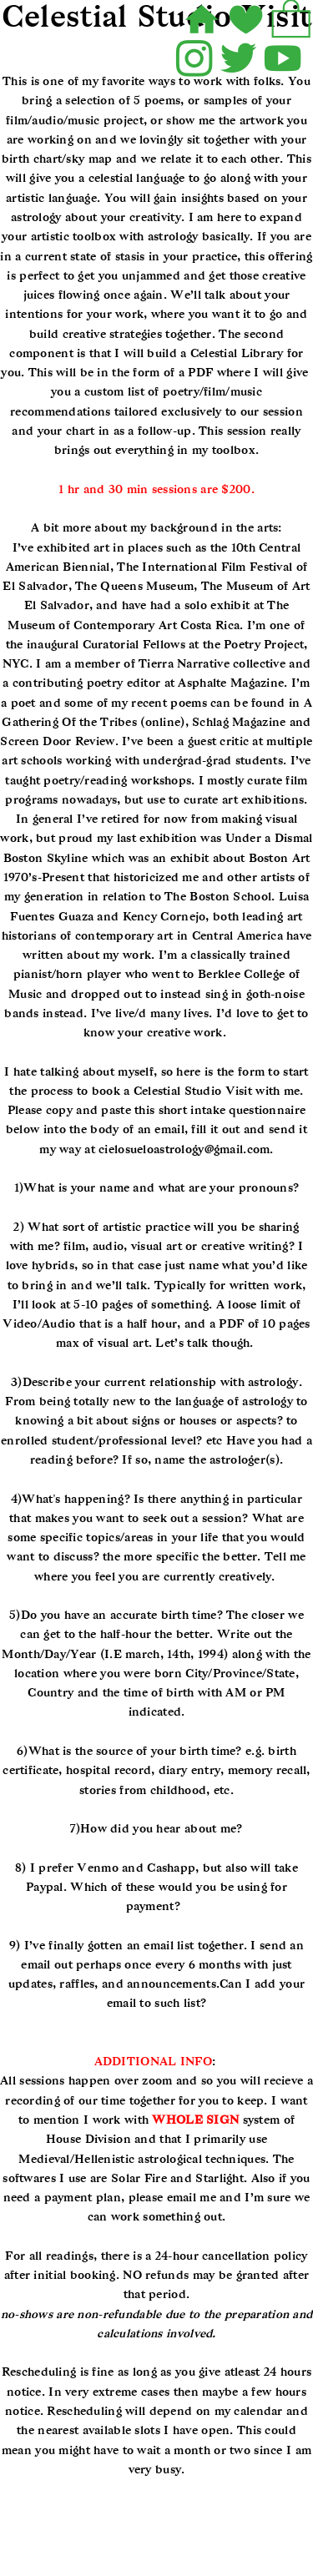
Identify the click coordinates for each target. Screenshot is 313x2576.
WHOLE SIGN (195, 2120)
